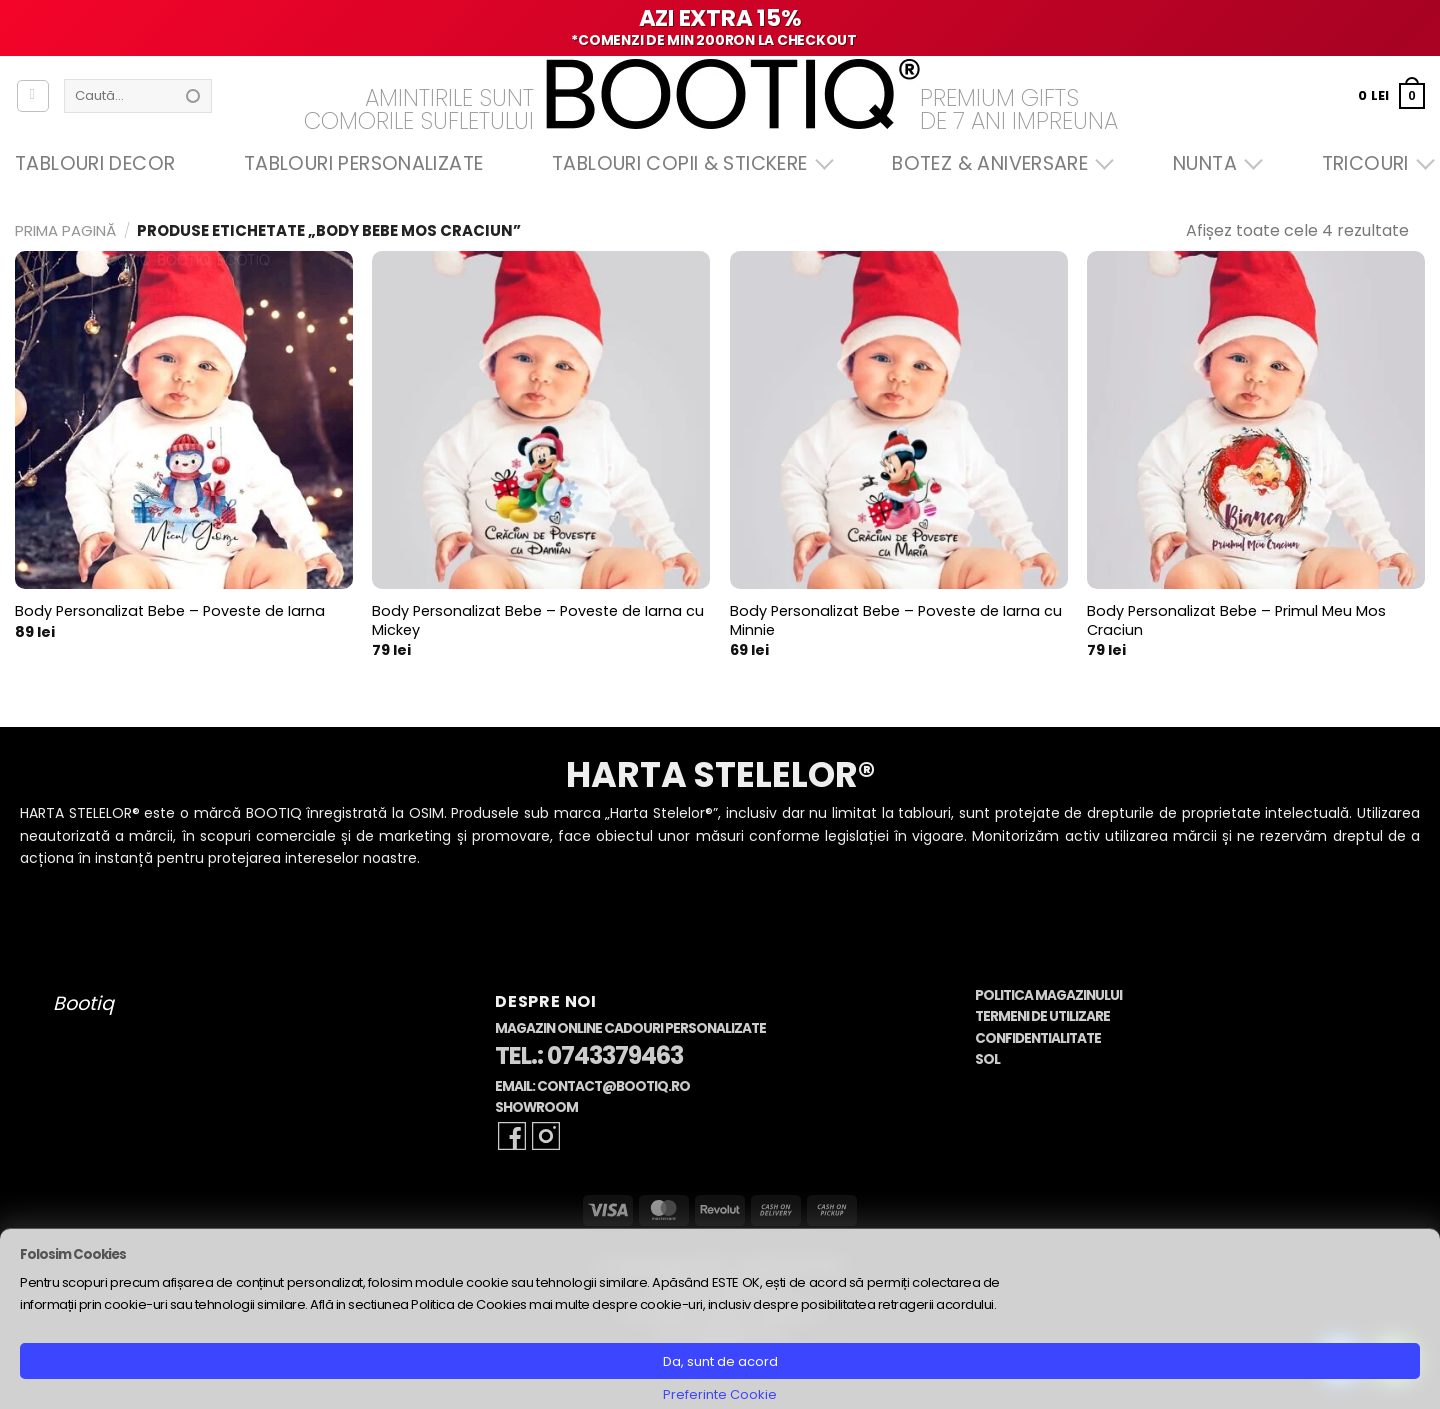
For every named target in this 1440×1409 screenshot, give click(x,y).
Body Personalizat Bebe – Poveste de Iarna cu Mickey (538, 620)
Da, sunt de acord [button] (720, 1361)
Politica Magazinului (1048, 995)
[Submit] (193, 96)
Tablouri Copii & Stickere (688, 163)
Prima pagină (65, 230)
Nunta (1213, 163)
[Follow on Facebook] (512, 1136)
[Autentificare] (33, 96)
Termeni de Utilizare (1042, 1016)
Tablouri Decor (95, 163)
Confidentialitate (1038, 1038)
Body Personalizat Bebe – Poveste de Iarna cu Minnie (896, 620)
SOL (987, 1059)
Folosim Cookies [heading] (73, 1254)
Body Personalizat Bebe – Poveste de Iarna (170, 611)
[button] (1391, 95)
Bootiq (83, 1003)
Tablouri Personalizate (363, 163)
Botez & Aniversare (998, 163)
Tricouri (1373, 163)
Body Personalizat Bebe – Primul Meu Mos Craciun (1236, 620)
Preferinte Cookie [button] (720, 1394)
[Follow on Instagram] (546, 1136)
